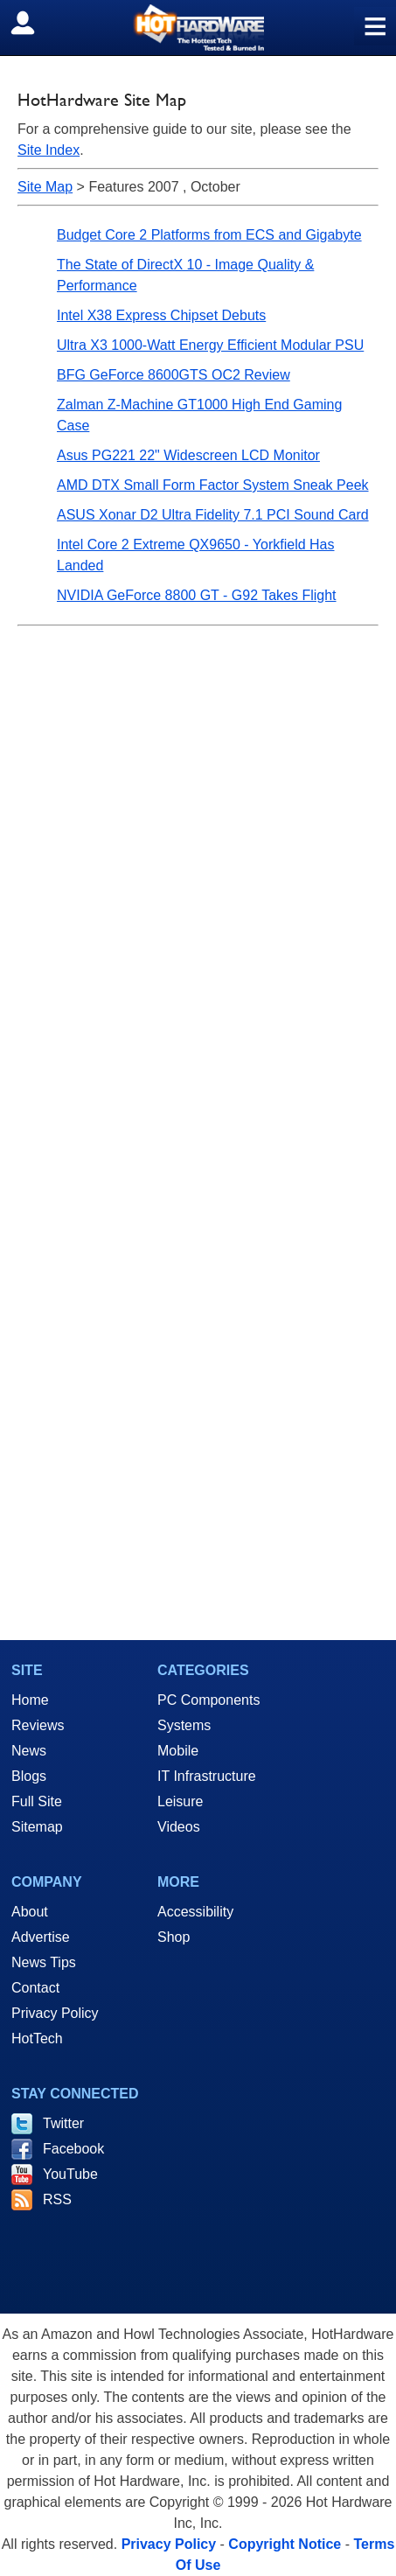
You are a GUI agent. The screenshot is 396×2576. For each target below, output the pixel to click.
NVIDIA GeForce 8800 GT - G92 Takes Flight (197, 595)
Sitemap (37, 1826)
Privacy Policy (55, 2013)
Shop (173, 1937)
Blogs (28, 1776)
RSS (57, 2199)
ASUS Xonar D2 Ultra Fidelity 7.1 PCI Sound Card (213, 514)
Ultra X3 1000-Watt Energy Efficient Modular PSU (210, 345)
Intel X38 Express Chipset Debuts (161, 315)
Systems (184, 1725)
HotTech (37, 2038)
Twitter (63, 2123)
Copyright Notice (284, 2544)
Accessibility (195, 1911)
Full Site (36, 1801)
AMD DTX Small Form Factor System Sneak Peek (213, 485)
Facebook (73, 2148)
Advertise (40, 1937)
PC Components (208, 1700)
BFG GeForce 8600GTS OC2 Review (173, 374)
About (29, 1911)
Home (30, 1700)
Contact (35, 1987)
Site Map (45, 186)
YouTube (70, 2174)
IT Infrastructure (206, 1776)
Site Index (48, 150)
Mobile (177, 1750)
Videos (178, 1826)
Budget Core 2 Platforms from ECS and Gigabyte (209, 234)
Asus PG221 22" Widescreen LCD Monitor (188, 455)
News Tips (43, 1962)
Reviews (37, 1725)
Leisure (180, 1801)
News (28, 1750)
